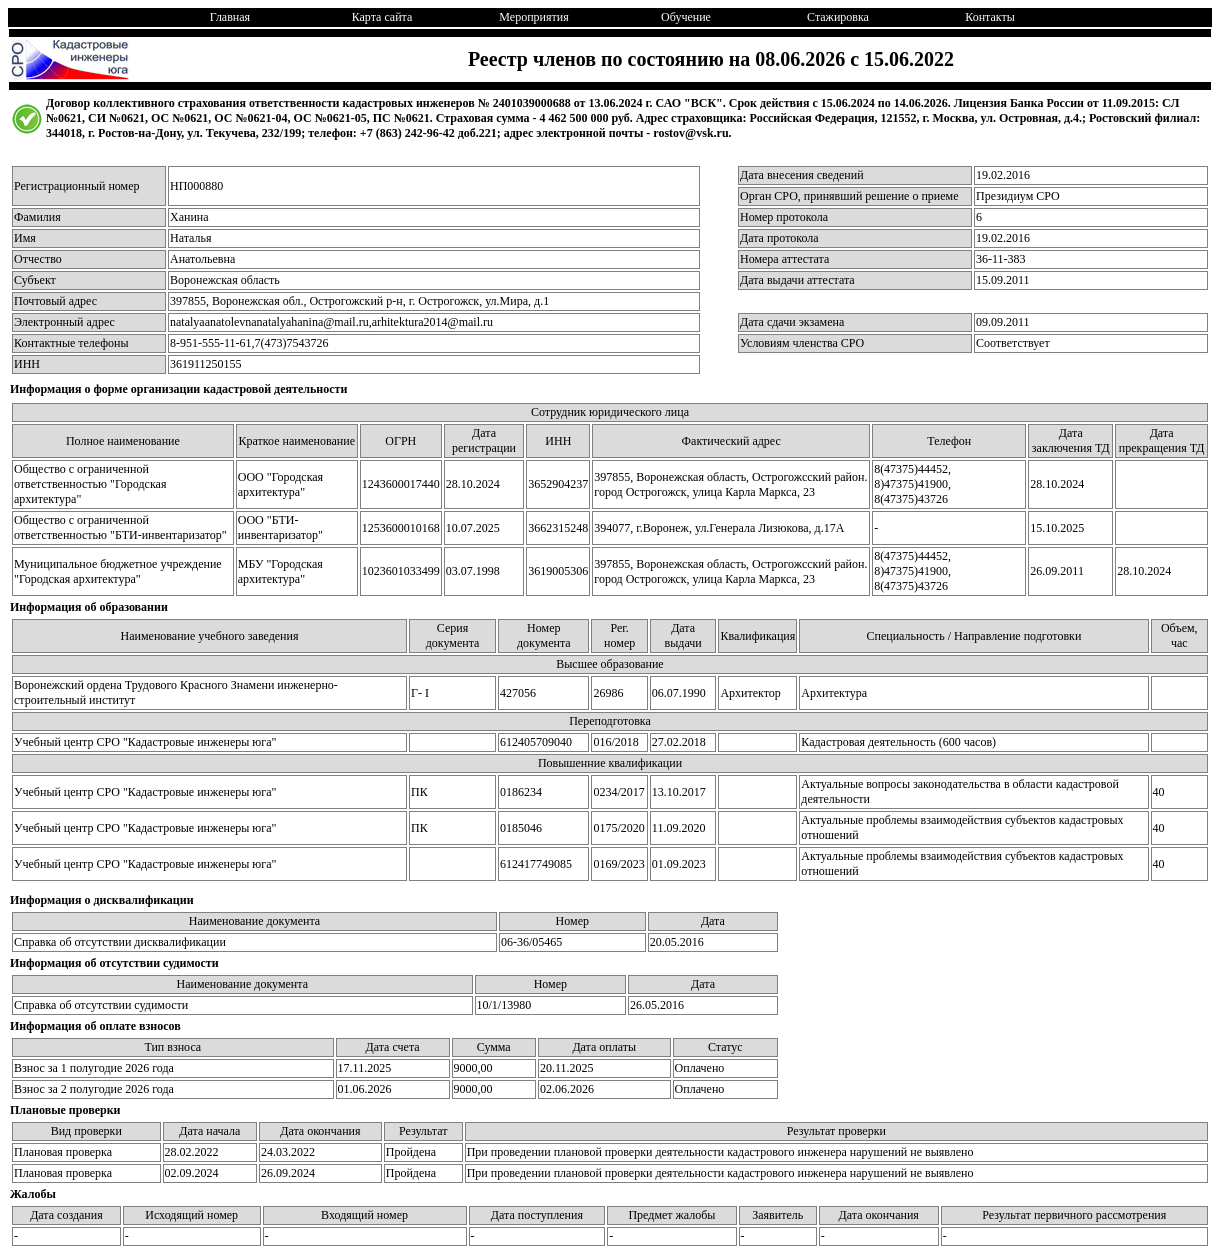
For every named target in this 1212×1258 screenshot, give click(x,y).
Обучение (686, 17)
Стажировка (838, 17)
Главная (230, 17)
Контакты (990, 17)
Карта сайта (382, 17)
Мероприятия (533, 17)
